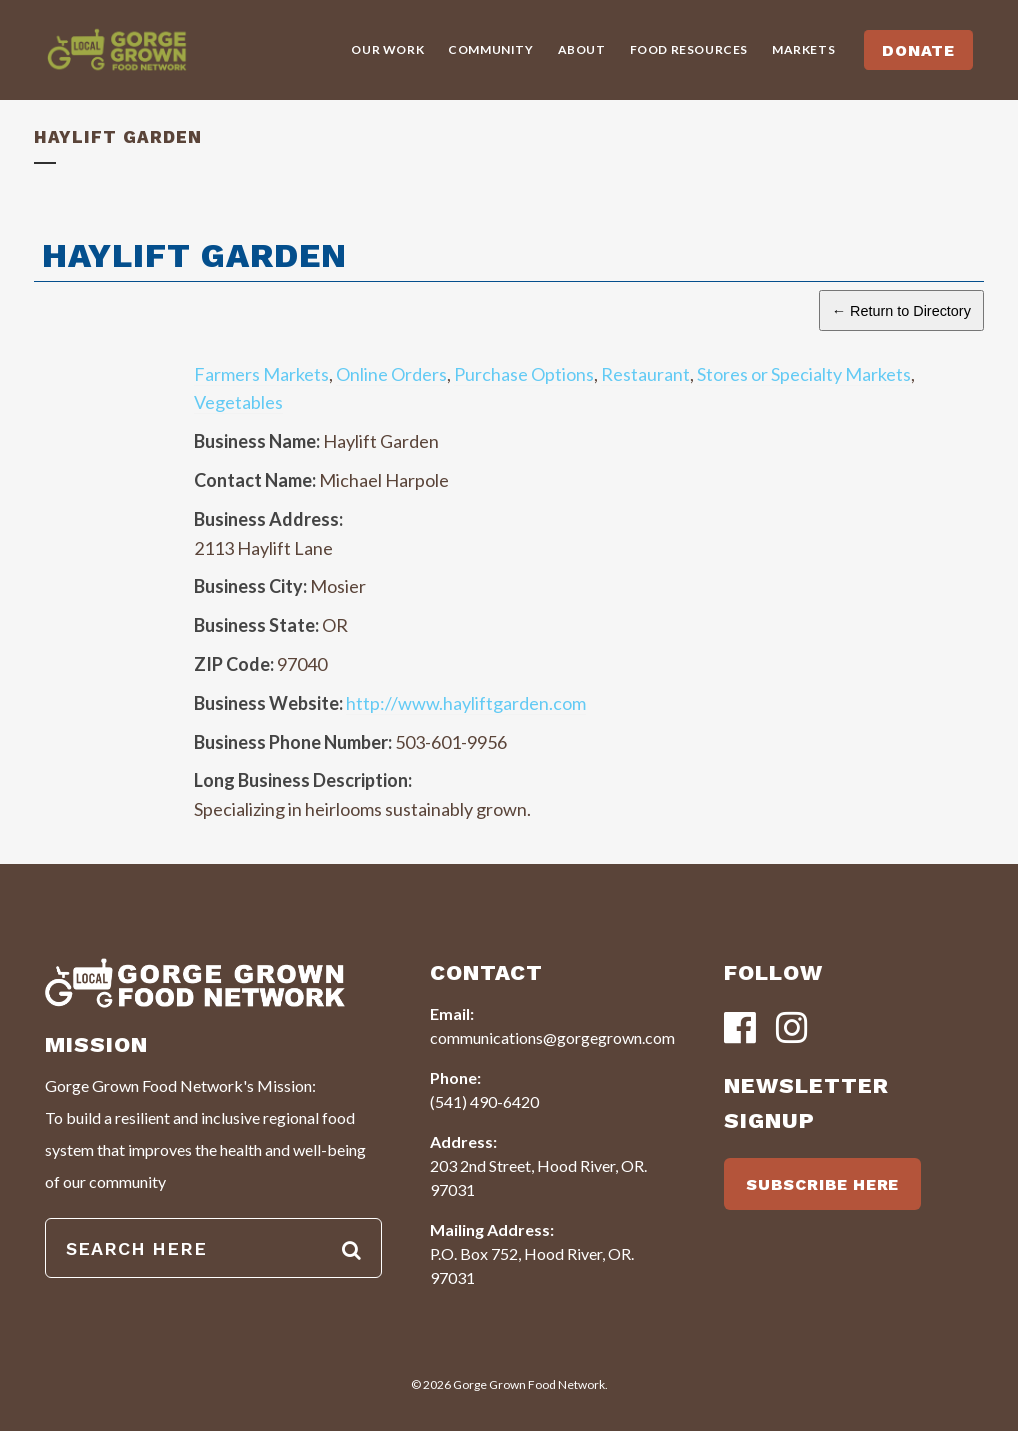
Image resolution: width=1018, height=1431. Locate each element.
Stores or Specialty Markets (804, 374)
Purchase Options (524, 374)
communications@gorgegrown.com (552, 1037)
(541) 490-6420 (484, 1101)
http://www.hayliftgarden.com (466, 703)
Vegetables (238, 402)
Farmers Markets (261, 374)
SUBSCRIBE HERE (822, 1184)
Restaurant (645, 374)
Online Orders (391, 374)
